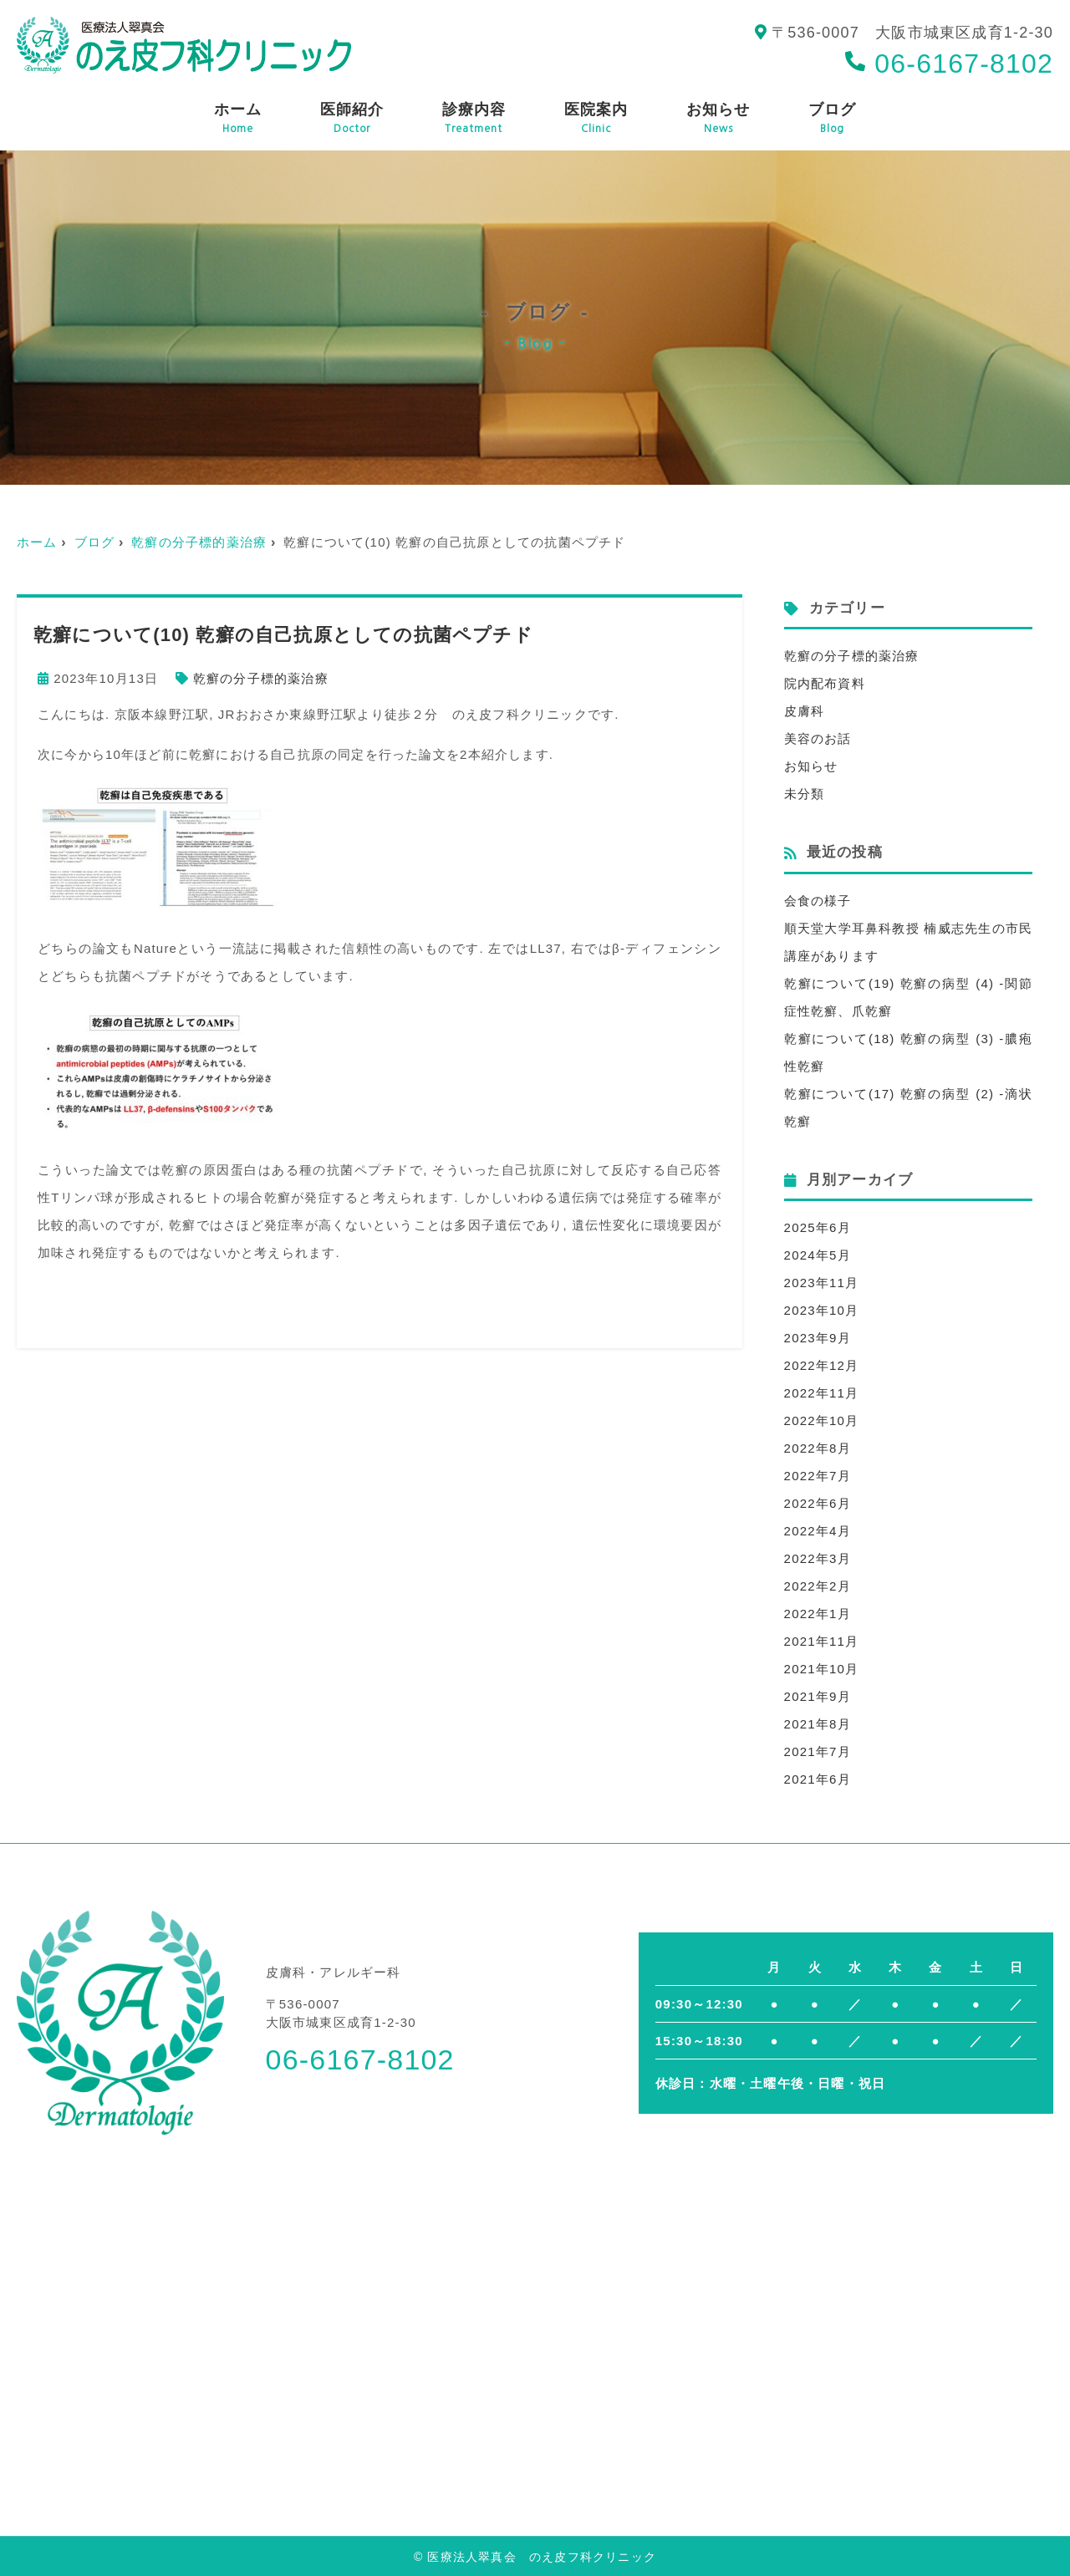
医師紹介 (352, 118)
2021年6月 (817, 1779)
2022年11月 (821, 1393)
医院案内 (596, 118)
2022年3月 (817, 1558)
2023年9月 (817, 1338)
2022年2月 (817, 1586)
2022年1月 (817, 1613)
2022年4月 (817, 1531)
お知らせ (718, 118)
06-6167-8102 (949, 63)
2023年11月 (821, 1282)
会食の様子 (818, 900)
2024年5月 (817, 1255)
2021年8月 (817, 1724)
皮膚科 (804, 711)
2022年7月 (817, 1476)
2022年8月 (817, 1448)
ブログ (832, 118)
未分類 (804, 794)
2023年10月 (821, 1310)
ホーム (238, 118)
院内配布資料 (824, 683)
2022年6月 (817, 1503)
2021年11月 (821, 1641)
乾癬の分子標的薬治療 (199, 542)
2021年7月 (817, 1751)
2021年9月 (817, 1696)
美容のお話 (818, 738)
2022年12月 (821, 1365)
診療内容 (474, 118)
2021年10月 (821, 1669)
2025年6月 (817, 1227)
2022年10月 (821, 1420)
